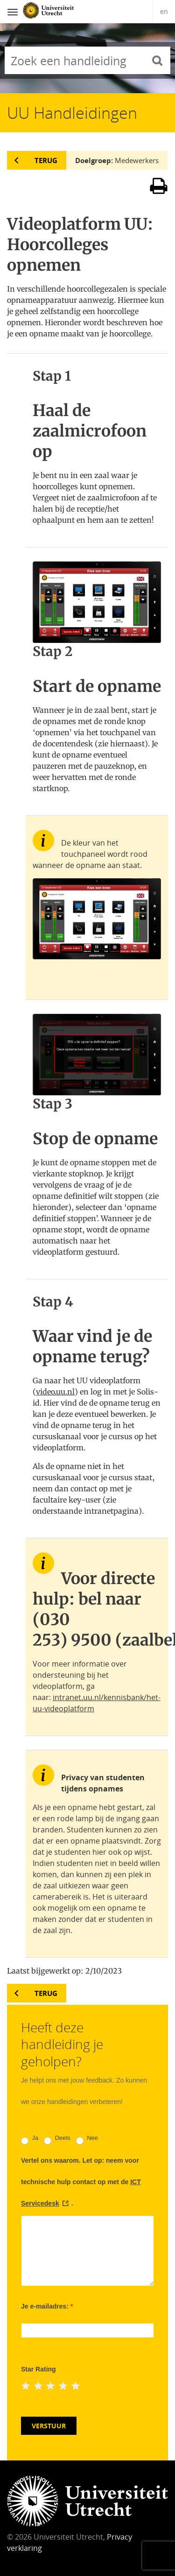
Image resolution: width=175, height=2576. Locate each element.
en (164, 11)
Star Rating (38, 2369)
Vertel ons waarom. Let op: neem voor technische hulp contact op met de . (81, 2182)
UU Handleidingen (72, 112)
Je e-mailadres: (47, 2306)
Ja (29, 2140)
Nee (87, 2140)
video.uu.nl (55, 1391)
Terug (46, 160)
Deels (57, 2140)
